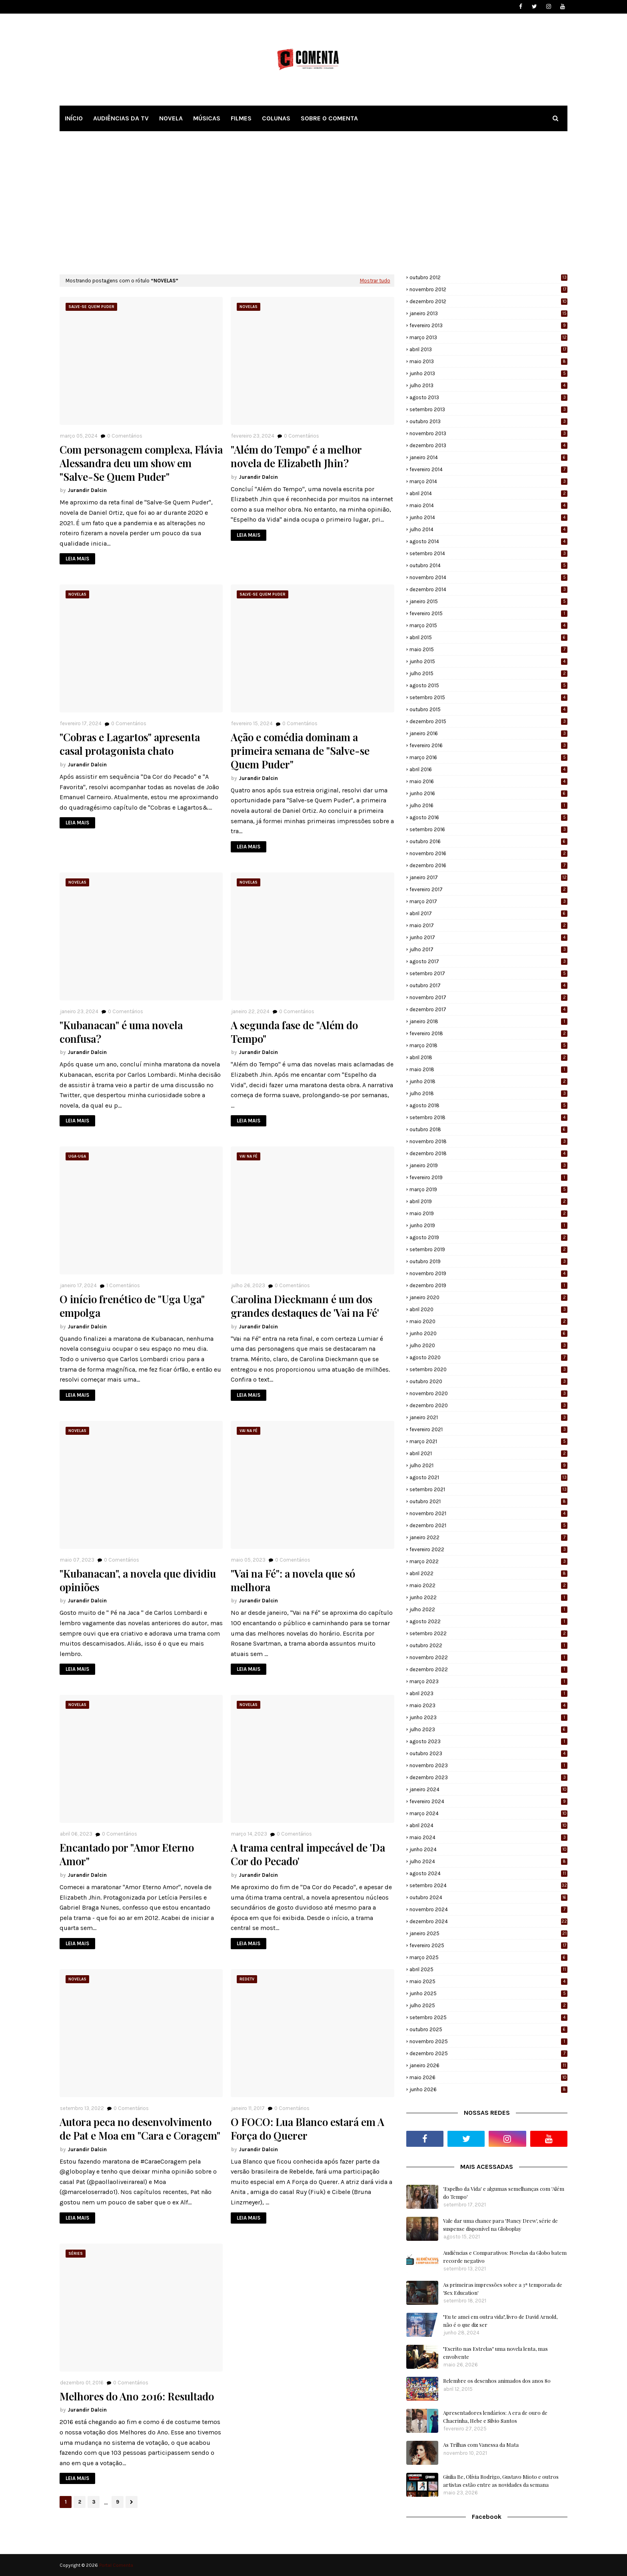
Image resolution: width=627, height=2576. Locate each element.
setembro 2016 (488, 829)
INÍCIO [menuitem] (74, 118)
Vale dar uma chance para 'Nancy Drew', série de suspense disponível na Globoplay (500, 2224)
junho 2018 (488, 1081)
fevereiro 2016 (488, 745)
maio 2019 (488, 1213)
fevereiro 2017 (488, 889)
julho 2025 (488, 2005)
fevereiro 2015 (488, 613)
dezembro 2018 (488, 1153)
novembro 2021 (488, 1513)
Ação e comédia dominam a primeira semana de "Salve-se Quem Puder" (300, 750)
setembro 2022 (488, 1633)
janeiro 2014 (488, 457)
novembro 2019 (488, 1273)
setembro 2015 (488, 697)
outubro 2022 (488, 1645)
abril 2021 (488, 1453)
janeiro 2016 (488, 733)
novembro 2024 (488, 1909)
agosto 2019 (488, 1237)
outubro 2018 (488, 1129)
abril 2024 (488, 1825)
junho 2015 (488, 661)
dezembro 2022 (488, 1669)
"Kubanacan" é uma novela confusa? (121, 1032)
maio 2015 (488, 649)
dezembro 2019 (488, 1285)
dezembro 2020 (488, 1405)
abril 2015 (488, 637)
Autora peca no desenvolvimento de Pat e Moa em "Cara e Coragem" (140, 2128)
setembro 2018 (488, 1117)
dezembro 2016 (488, 865)
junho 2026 (488, 2089)
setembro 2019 (488, 1249)
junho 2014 (488, 517)
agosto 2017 (488, 961)
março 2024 (488, 1813)
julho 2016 (488, 805)
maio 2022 (488, 1585)
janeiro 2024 (488, 1789)
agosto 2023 (488, 1741)
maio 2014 (488, 505)
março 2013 (488, 337)
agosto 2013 (488, 397)
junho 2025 (488, 1993)
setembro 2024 (488, 1885)
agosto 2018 (488, 1105)
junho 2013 (488, 373)
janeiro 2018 (488, 1021)
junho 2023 (488, 1717)
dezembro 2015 (488, 721)
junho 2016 (488, 793)
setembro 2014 (488, 553)
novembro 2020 (488, 1393)
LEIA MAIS (77, 559)
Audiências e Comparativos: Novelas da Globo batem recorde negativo (505, 2256)
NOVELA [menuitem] (171, 118)
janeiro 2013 (488, 313)
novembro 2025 (488, 2041)
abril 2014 (488, 493)
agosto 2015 (488, 685)
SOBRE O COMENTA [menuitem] (329, 118)
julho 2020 (488, 1345)
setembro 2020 (488, 1369)
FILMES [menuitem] (241, 118)
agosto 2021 (488, 1477)
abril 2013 (488, 349)
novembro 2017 (488, 997)
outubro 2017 (488, 985)
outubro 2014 (488, 565)
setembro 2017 (488, 973)
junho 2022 (488, 1597)
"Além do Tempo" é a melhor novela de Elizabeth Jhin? (296, 456)
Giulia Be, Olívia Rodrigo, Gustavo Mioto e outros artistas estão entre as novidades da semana (501, 2480)
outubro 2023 (488, 1753)
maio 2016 (488, 781)
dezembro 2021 (488, 1525)
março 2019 (488, 1189)
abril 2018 (488, 1057)
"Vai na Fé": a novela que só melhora (293, 1580)
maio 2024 (488, 1837)
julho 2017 (488, 949)
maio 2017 (488, 925)
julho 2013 (488, 385)
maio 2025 (488, 1981)
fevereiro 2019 (488, 1177)
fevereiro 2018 (488, 1033)
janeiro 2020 (488, 1297)
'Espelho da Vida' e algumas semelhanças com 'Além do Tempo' (503, 2192)
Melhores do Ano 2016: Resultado (137, 2396)
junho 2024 (488, 1849)
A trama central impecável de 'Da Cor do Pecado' (308, 1854)
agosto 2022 (488, 1621)
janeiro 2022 (488, 1537)
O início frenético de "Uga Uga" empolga (132, 1306)
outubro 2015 (488, 709)
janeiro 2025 (488, 1933)
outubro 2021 (488, 1501)
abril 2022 (488, 1573)
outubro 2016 (488, 841)
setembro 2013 (488, 409)
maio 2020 (488, 1321)
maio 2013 (488, 361)
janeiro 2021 (488, 1417)
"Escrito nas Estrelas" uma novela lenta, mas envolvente (495, 2352)
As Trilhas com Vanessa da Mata (481, 2444)
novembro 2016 (488, 853)
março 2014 (488, 481)
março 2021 (488, 1441)
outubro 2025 (488, 2029)
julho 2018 (488, 1093)
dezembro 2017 (488, 1009)
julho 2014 (488, 529)
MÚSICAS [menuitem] (206, 118)
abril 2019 (488, 1201)
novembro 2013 (488, 433)
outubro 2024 (488, 1897)
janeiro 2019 (488, 1165)
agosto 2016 (488, 817)
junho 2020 (488, 1333)
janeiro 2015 (488, 601)
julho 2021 (488, 1465)
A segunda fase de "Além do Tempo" (294, 1032)
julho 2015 (488, 673)
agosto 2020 (488, 1357)
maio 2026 (488, 2077)
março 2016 (488, 757)
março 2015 (488, 625)
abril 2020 (488, 1309)
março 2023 (488, 1681)
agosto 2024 (488, 1873)
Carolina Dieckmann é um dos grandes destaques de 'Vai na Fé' (305, 1306)
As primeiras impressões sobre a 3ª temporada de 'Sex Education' (502, 2288)
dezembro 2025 (488, 2053)
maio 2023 (488, 1705)
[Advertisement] (313, 202)
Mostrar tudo (375, 281)
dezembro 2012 (488, 301)
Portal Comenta (116, 2565)
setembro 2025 (488, 2017)
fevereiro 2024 (488, 1801)
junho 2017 (488, 937)
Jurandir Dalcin (87, 490)
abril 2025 (488, 1969)
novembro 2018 (488, 1141)
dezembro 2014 (488, 589)
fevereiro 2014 (488, 469)
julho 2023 (488, 1729)
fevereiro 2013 (488, 325)
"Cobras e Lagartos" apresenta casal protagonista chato (130, 744)
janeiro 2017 (488, 877)
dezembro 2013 (488, 445)
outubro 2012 (488, 277)
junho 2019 (488, 1225)
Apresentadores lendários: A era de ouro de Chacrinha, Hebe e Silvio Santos (495, 2416)
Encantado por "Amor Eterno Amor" (127, 1854)
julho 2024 (488, 1861)
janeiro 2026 (488, 2065)
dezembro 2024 (488, 1921)
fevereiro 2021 (488, 1429)
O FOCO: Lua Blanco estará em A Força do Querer (307, 2128)
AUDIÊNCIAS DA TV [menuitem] (121, 118)
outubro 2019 (488, 1261)
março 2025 (488, 1957)
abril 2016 (488, 769)
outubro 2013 (488, 421)
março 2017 (488, 901)
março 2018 (488, 1045)
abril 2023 (488, 1693)
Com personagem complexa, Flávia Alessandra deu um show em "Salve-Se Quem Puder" (141, 463)
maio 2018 (488, 1069)
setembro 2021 (488, 1489)
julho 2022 (488, 1609)
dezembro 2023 (488, 1777)
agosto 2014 (488, 541)
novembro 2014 (488, 577)
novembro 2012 (488, 289)
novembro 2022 (488, 1657)
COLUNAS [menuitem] (276, 118)
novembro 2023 (488, 1765)
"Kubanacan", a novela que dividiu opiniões (138, 1580)
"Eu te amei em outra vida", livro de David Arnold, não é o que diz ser (500, 2320)
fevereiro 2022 (488, 1549)
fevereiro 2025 (488, 1945)
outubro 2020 (488, 1381)
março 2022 (488, 1561)
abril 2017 (488, 913)
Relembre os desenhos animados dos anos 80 (497, 2380)
